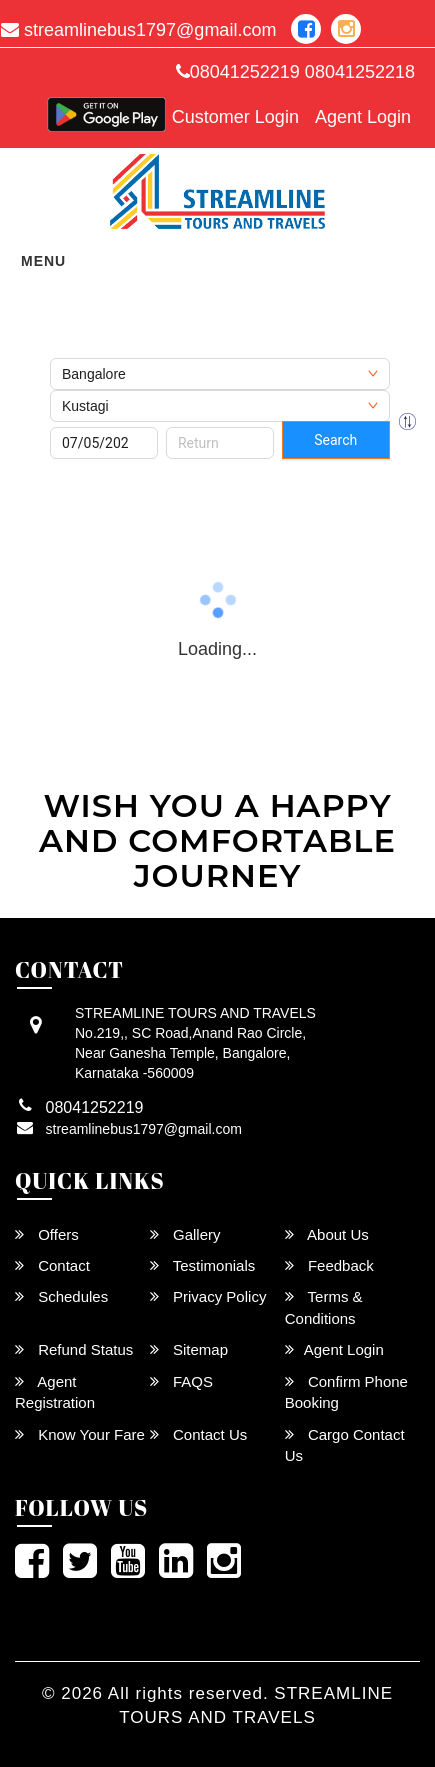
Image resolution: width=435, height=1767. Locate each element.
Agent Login (363, 117)
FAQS (181, 1381)
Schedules (61, 1296)
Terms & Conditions (324, 1307)
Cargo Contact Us (345, 1445)
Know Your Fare (80, 1434)
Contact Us (198, 1434)
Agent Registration (55, 1392)
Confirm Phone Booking (346, 1392)
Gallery (185, 1234)
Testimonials (202, 1265)
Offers (47, 1234)
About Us (327, 1234)
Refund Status (74, 1349)
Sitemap (189, 1349)
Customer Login (235, 117)
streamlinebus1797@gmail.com (144, 1129)
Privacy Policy (208, 1296)
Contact (52, 1265)
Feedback (329, 1265)
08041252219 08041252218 (295, 72)
